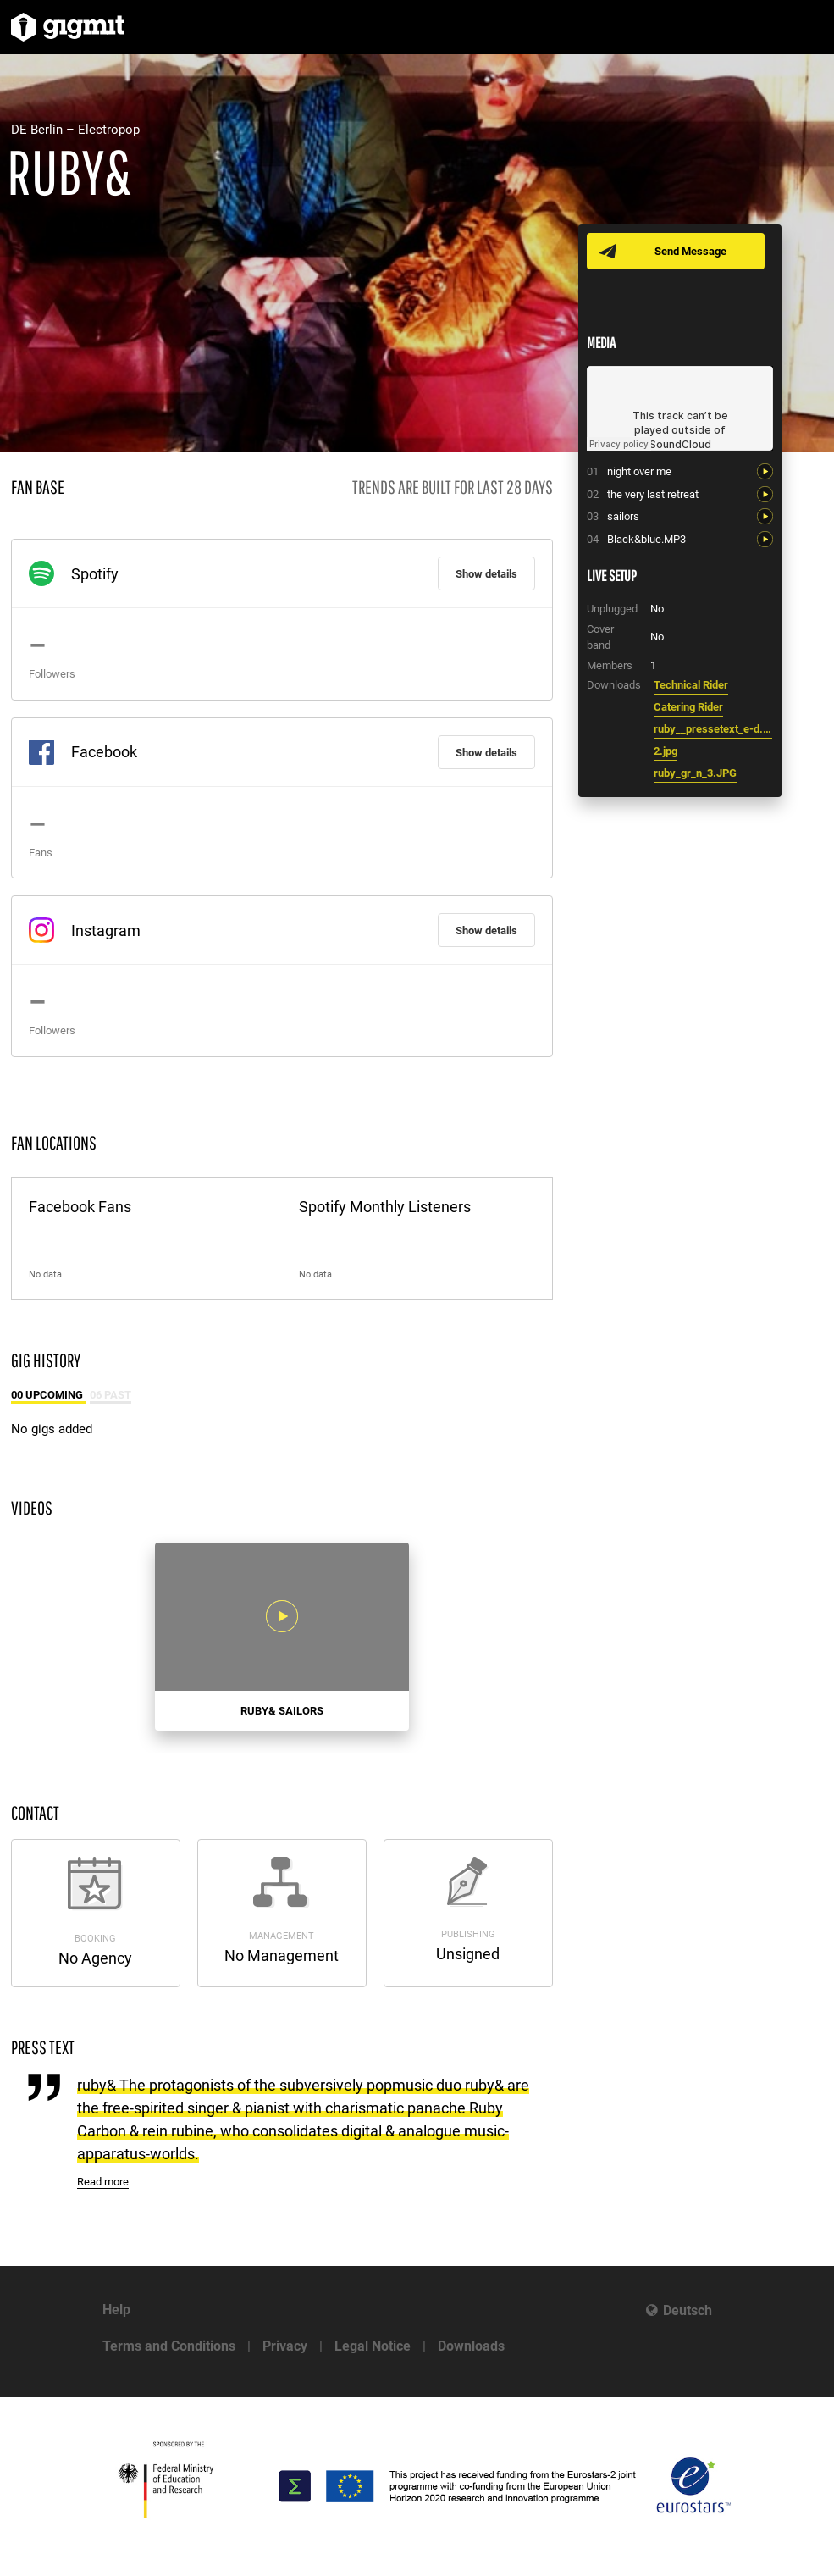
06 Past (110, 1394)
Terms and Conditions (168, 2346)
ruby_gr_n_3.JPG (695, 773)
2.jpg (665, 751)
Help (116, 2310)
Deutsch (687, 2310)
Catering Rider (688, 707)
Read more (103, 2181)
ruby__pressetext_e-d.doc (713, 729)
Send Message (690, 251)
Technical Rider (691, 685)
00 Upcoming (48, 1394)
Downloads (471, 2346)
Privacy (284, 2346)
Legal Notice (372, 2346)
